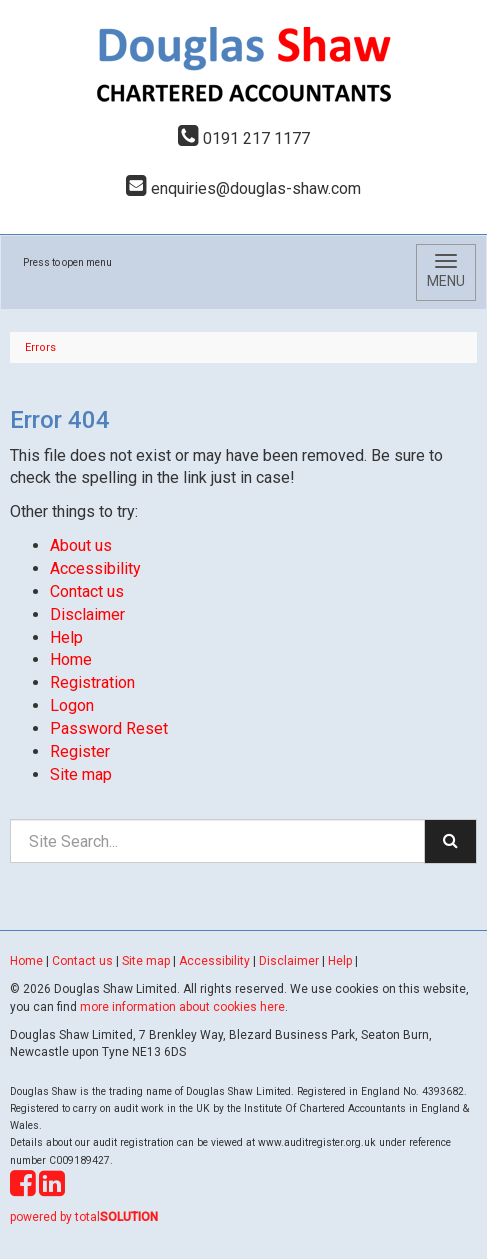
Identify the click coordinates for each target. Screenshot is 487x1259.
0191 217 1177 (244, 138)
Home (71, 659)
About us (81, 545)
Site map (81, 774)
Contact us (87, 591)
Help (66, 637)
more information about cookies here (182, 1007)
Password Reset (109, 728)
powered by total (84, 1217)
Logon (72, 705)
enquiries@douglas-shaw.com (243, 188)
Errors (40, 347)
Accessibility (95, 568)
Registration (92, 682)
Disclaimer (87, 614)
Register (80, 751)
